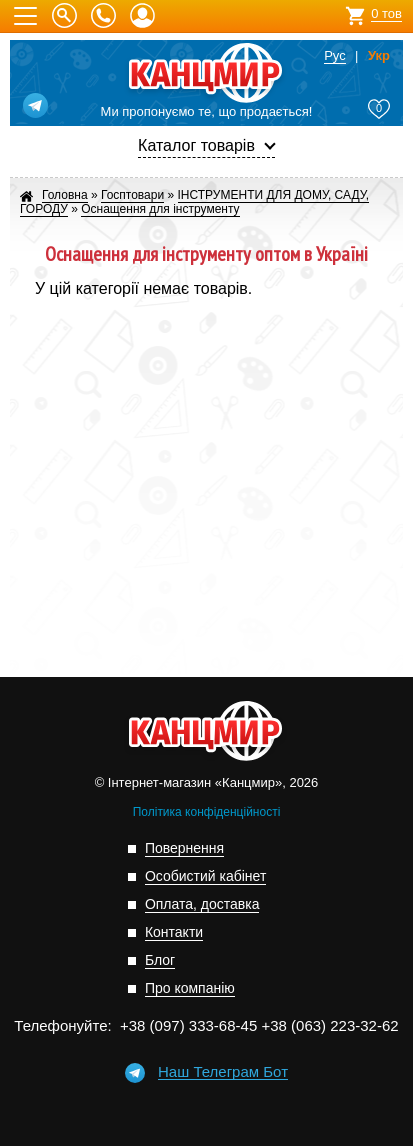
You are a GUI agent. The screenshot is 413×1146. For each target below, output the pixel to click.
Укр (379, 56)
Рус (335, 56)
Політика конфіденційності (207, 812)
